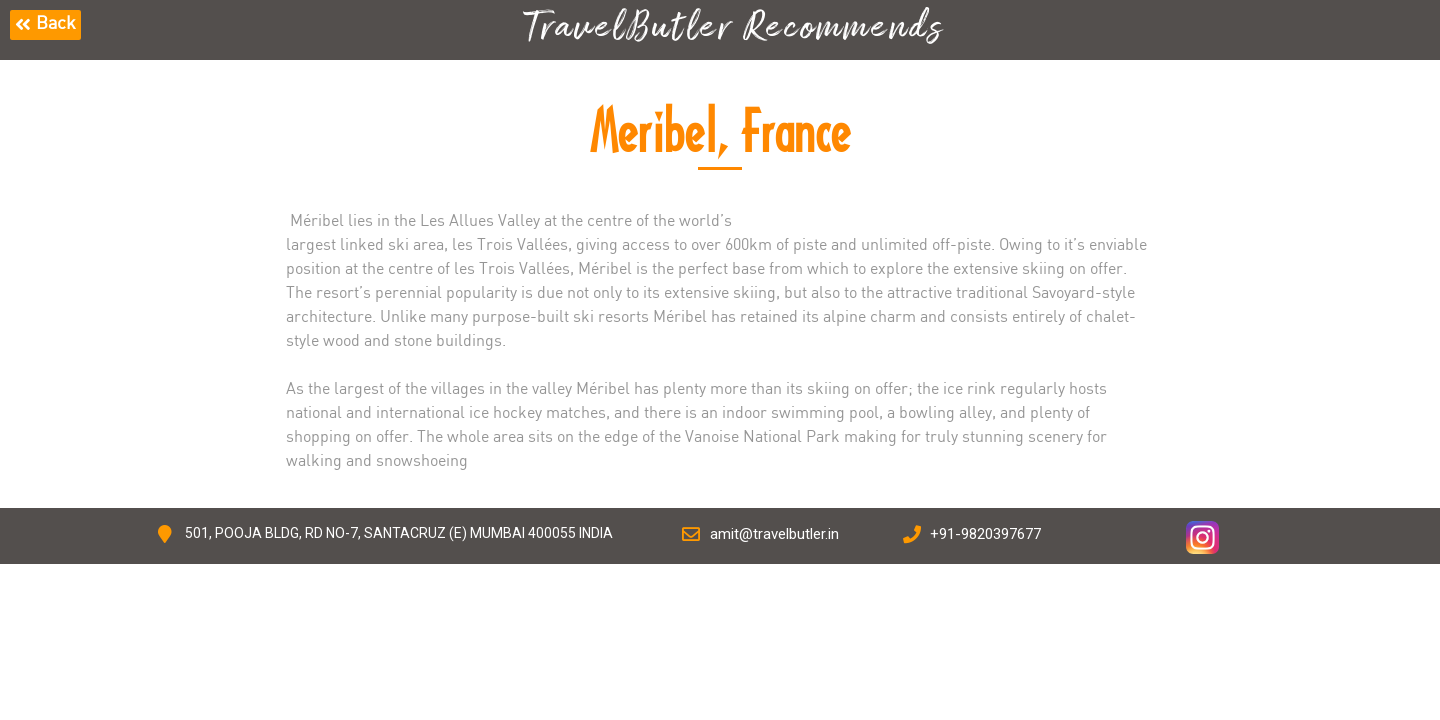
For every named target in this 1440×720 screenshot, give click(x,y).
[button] (45, 25)
